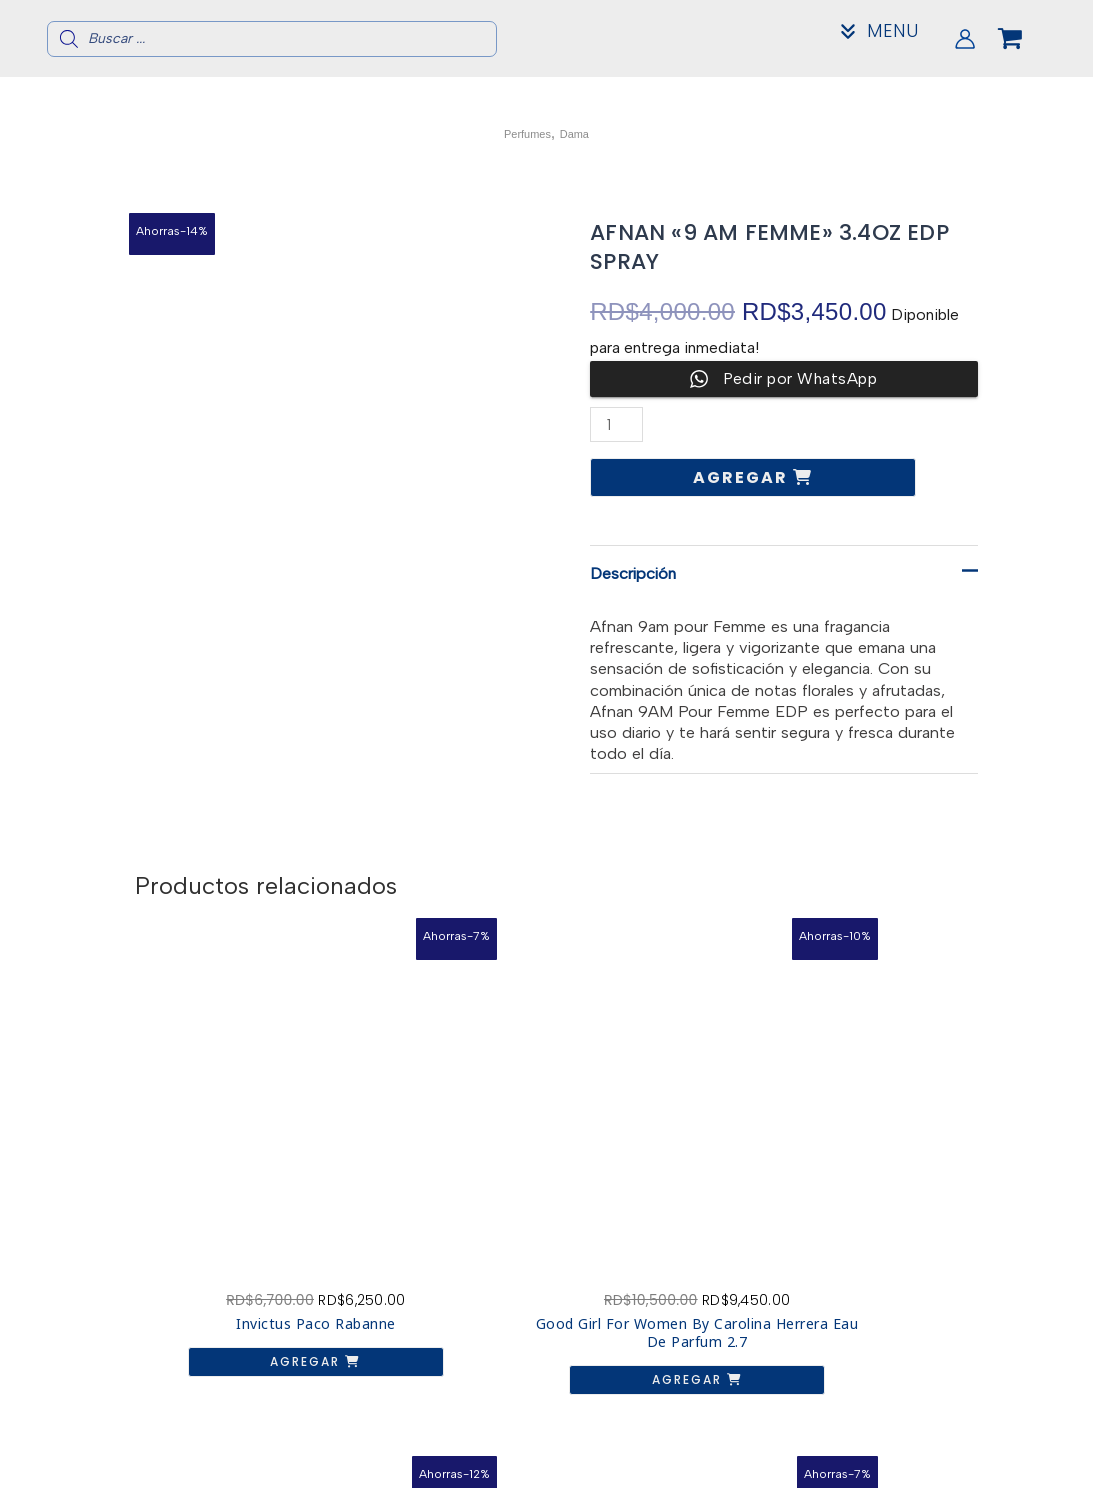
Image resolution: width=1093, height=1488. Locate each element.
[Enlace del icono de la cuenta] (965, 39)
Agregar (743, 477)
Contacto (920, 1448)
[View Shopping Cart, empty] (1026, 39)
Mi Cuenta (921, 1464)
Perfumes (520, 132)
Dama (585, 132)
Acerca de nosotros (921, 1432)
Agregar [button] (225, 1219)
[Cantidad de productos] (619, 424)
